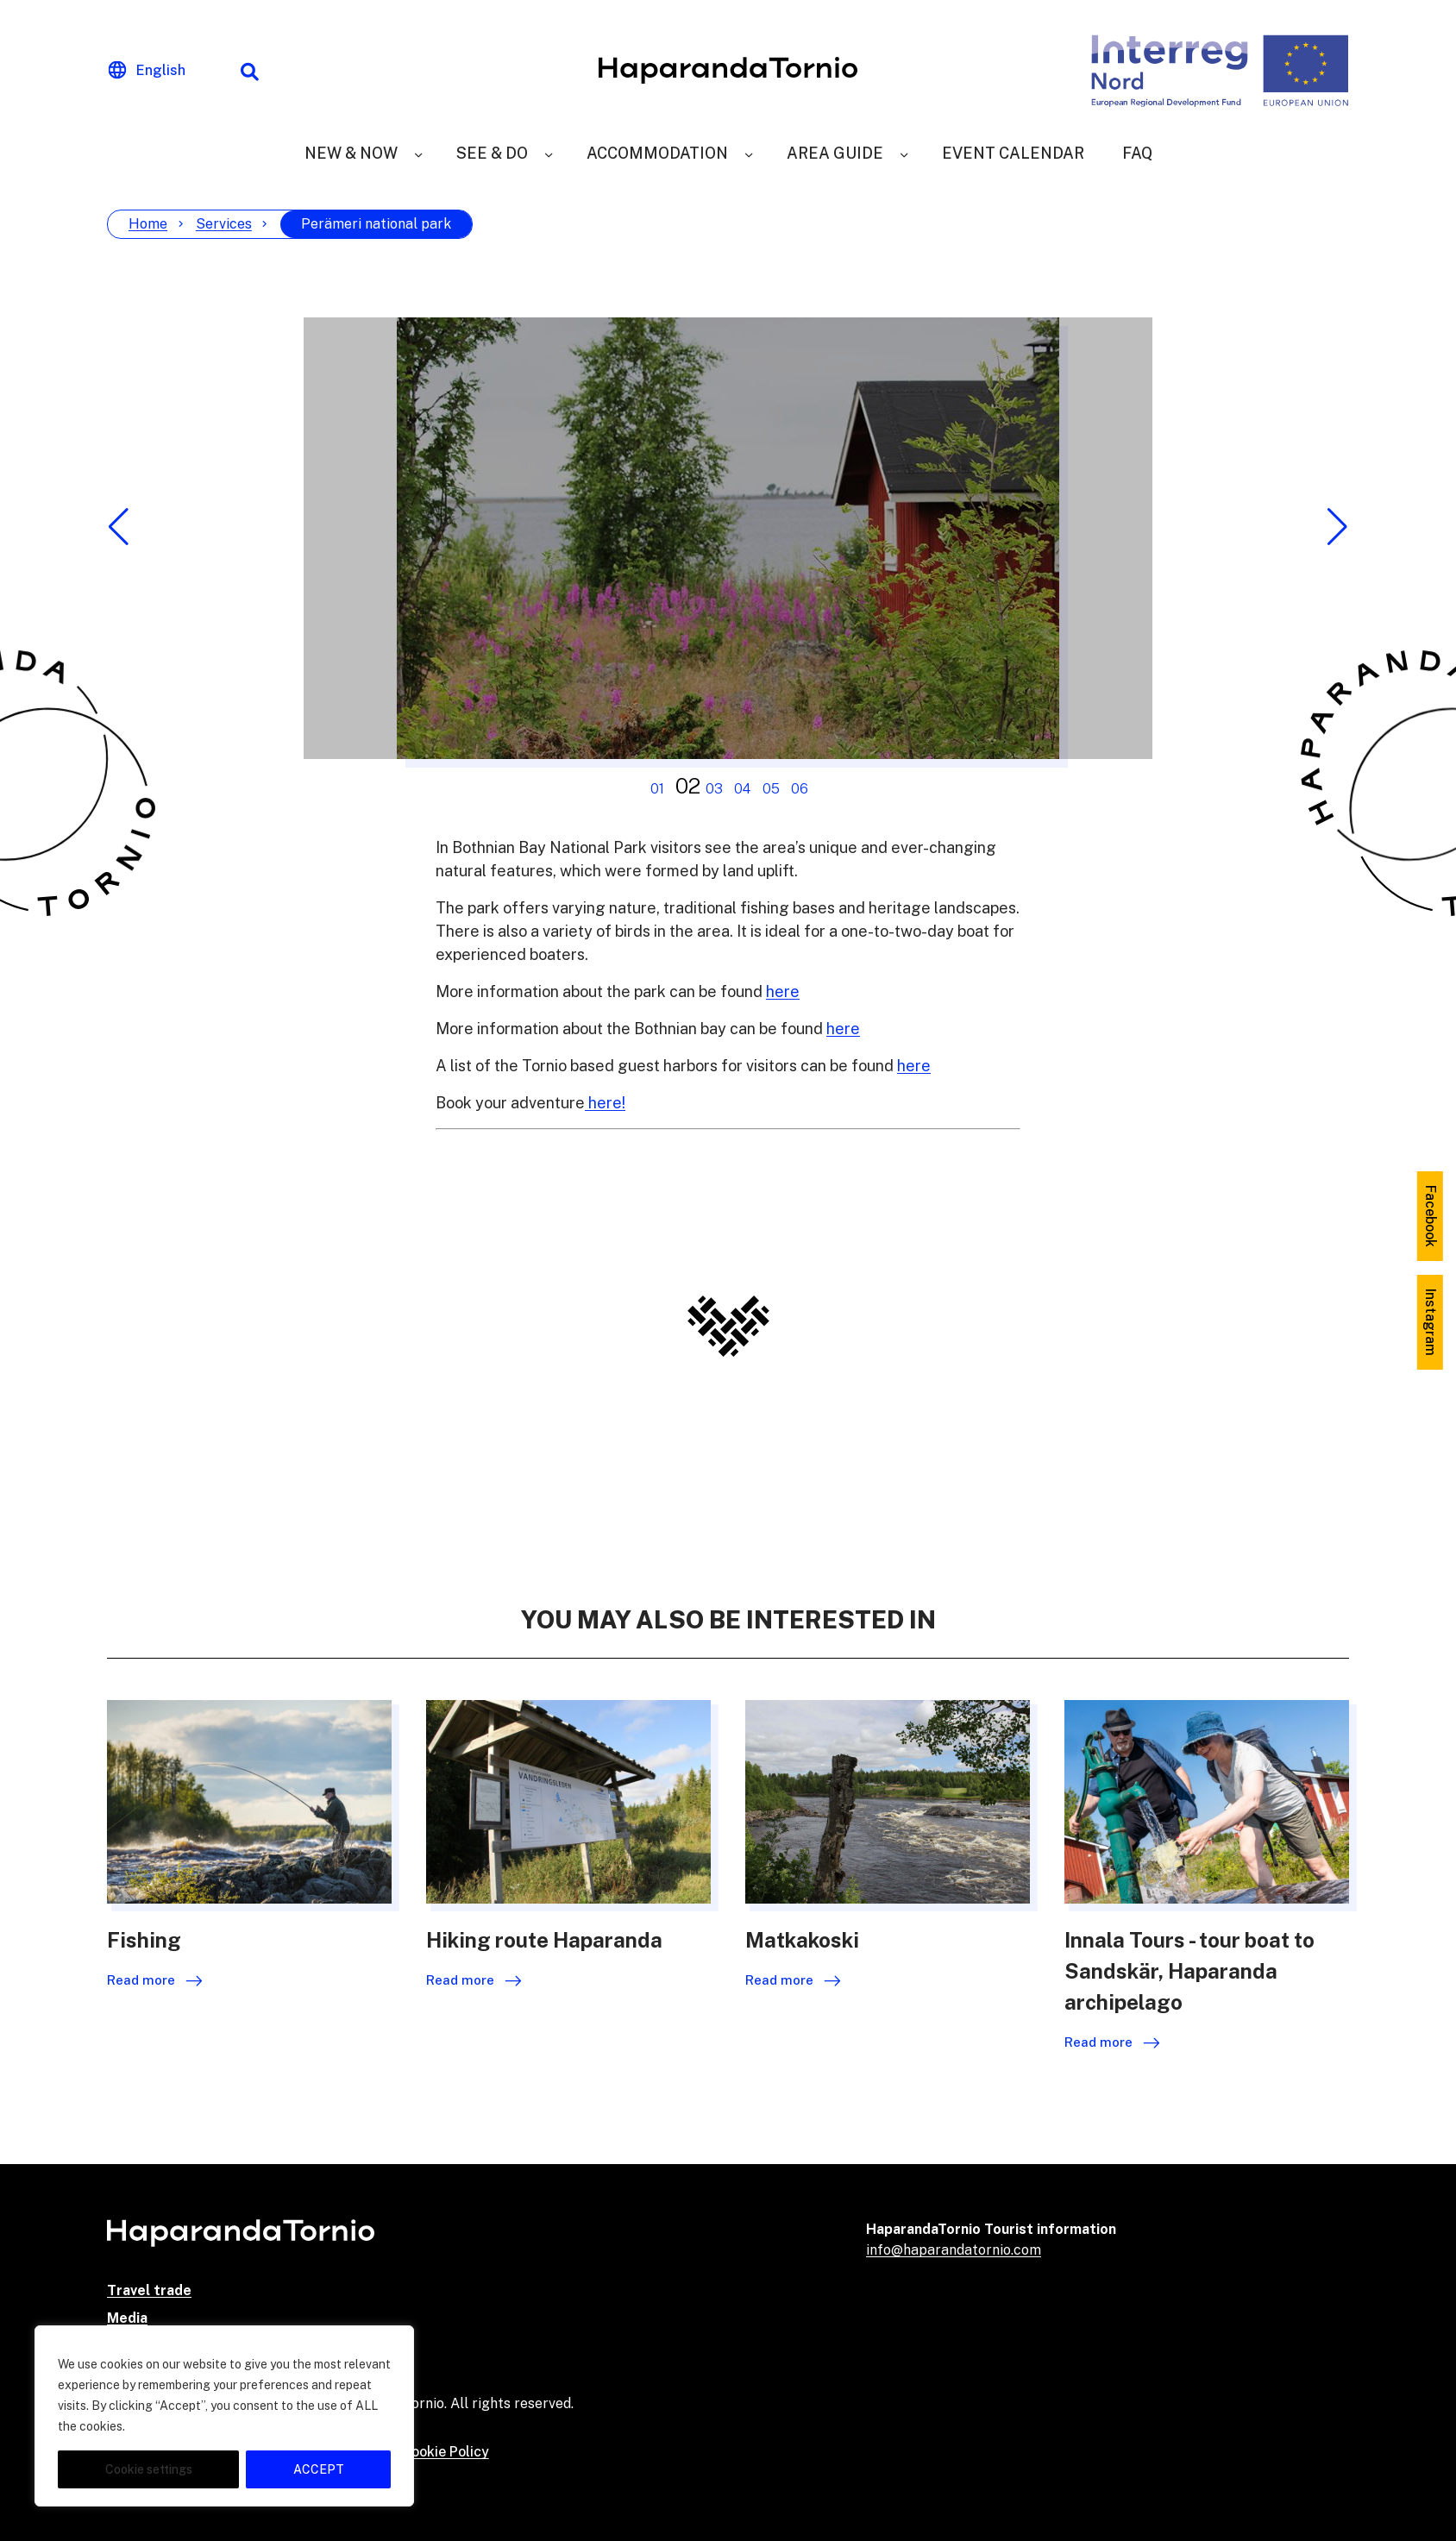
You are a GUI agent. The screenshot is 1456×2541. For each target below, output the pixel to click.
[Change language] (147, 70)
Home (148, 224)
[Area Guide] (904, 153)
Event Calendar (1013, 153)
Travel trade (149, 2290)
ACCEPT (318, 2469)
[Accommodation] (748, 153)
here (783, 991)
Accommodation (657, 153)
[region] (224, 2415)
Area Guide (835, 153)
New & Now (351, 153)
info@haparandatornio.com (953, 2250)
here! (605, 1103)
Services (224, 224)
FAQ (1137, 153)
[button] (118, 527)
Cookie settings (148, 2469)
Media (127, 2318)
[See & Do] (548, 153)
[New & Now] (418, 153)
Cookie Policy (445, 2452)
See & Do (492, 153)
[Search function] (249, 70)
